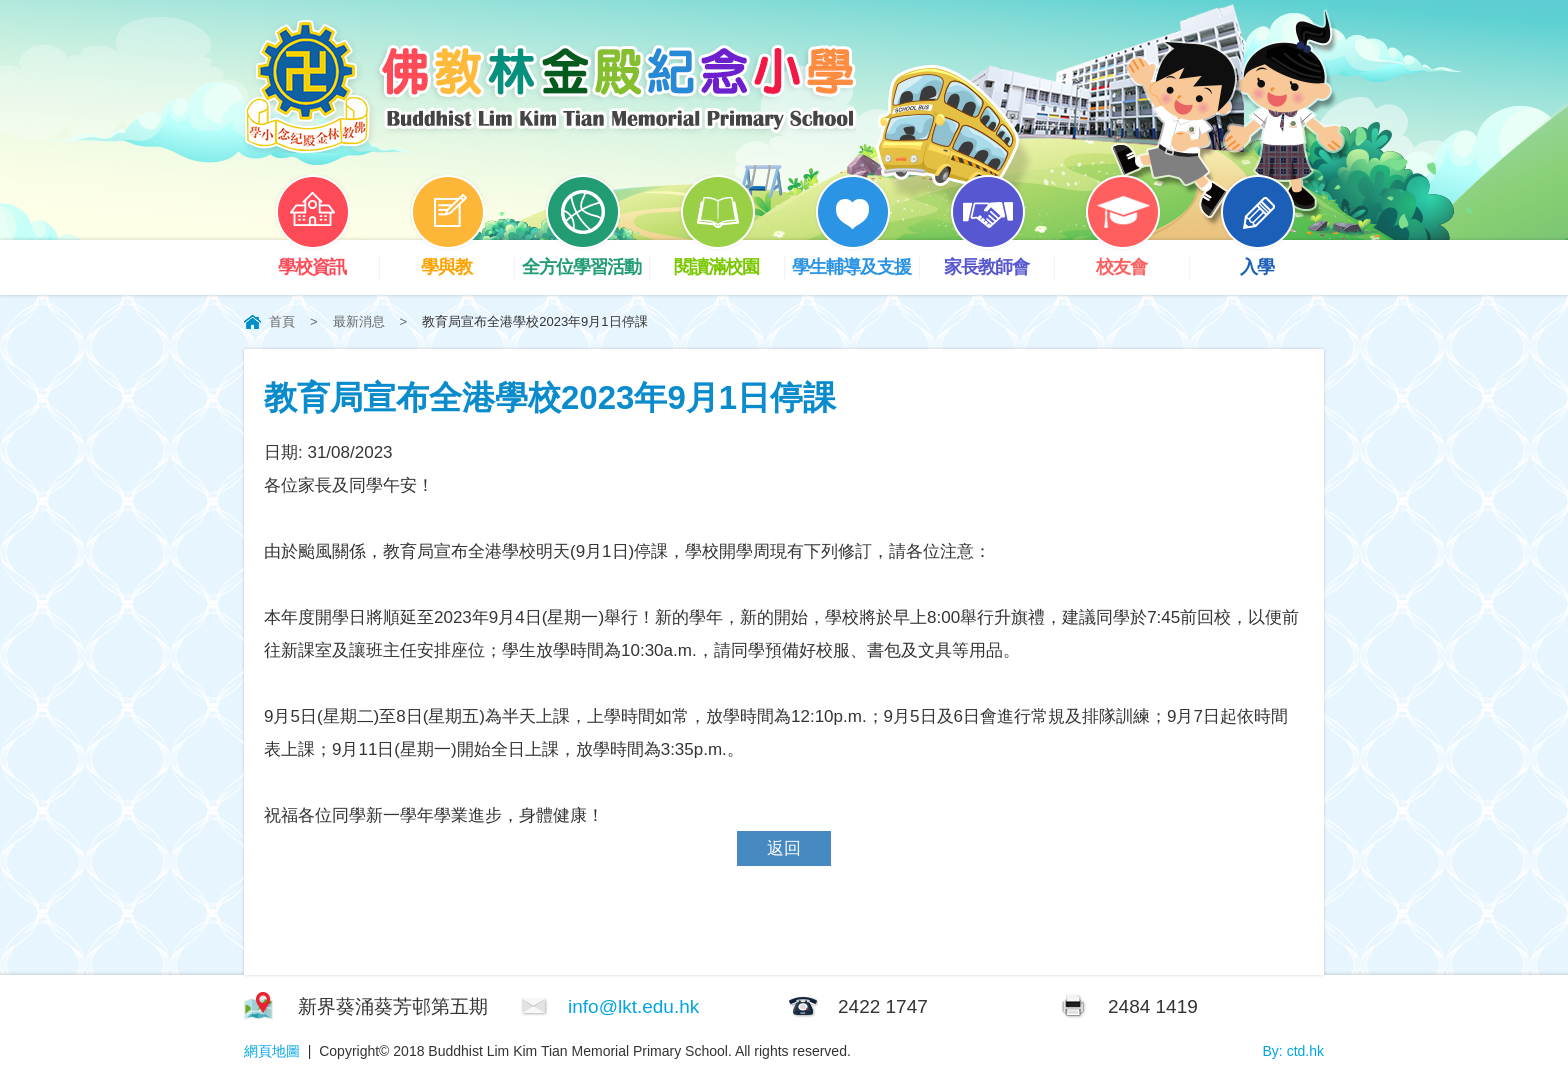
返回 (784, 848)
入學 (1272, 258)
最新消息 (359, 321)
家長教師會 (999, 258)
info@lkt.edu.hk (633, 1006)
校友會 (1137, 258)
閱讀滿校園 (729, 258)
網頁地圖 (272, 1051)
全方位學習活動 (585, 258)
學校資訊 (327, 258)
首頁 (282, 321)
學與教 (462, 258)
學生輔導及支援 (855, 258)
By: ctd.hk (1293, 1051)
